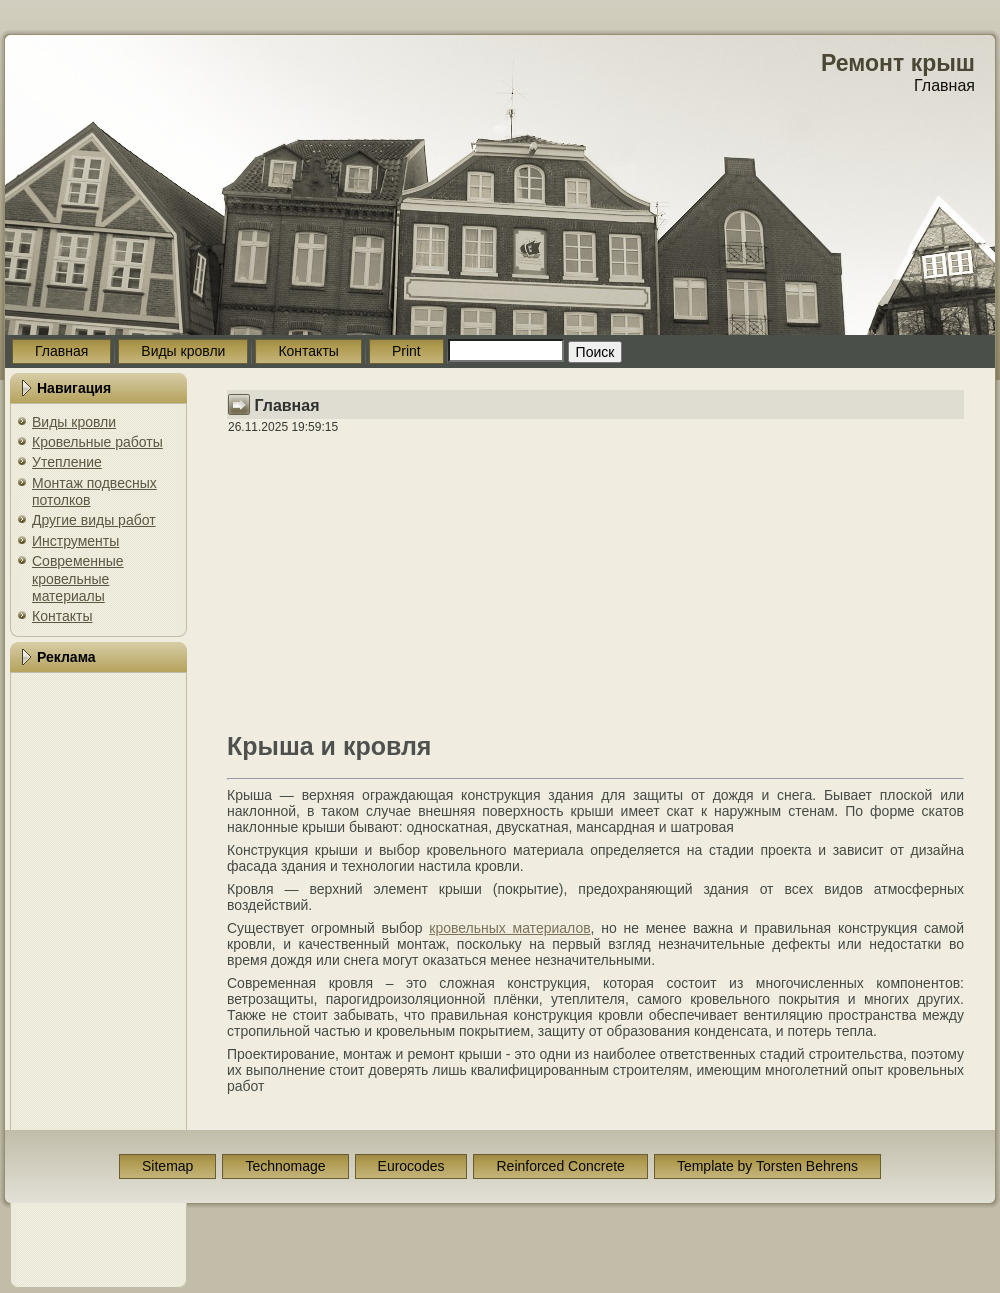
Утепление (67, 462)
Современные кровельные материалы (78, 578)
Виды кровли (74, 422)
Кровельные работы (97, 442)
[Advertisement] (98, 980)
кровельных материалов (509, 928)
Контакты (62, 616)
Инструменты (75, 541)
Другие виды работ (94, 520)
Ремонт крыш (898, 63)
